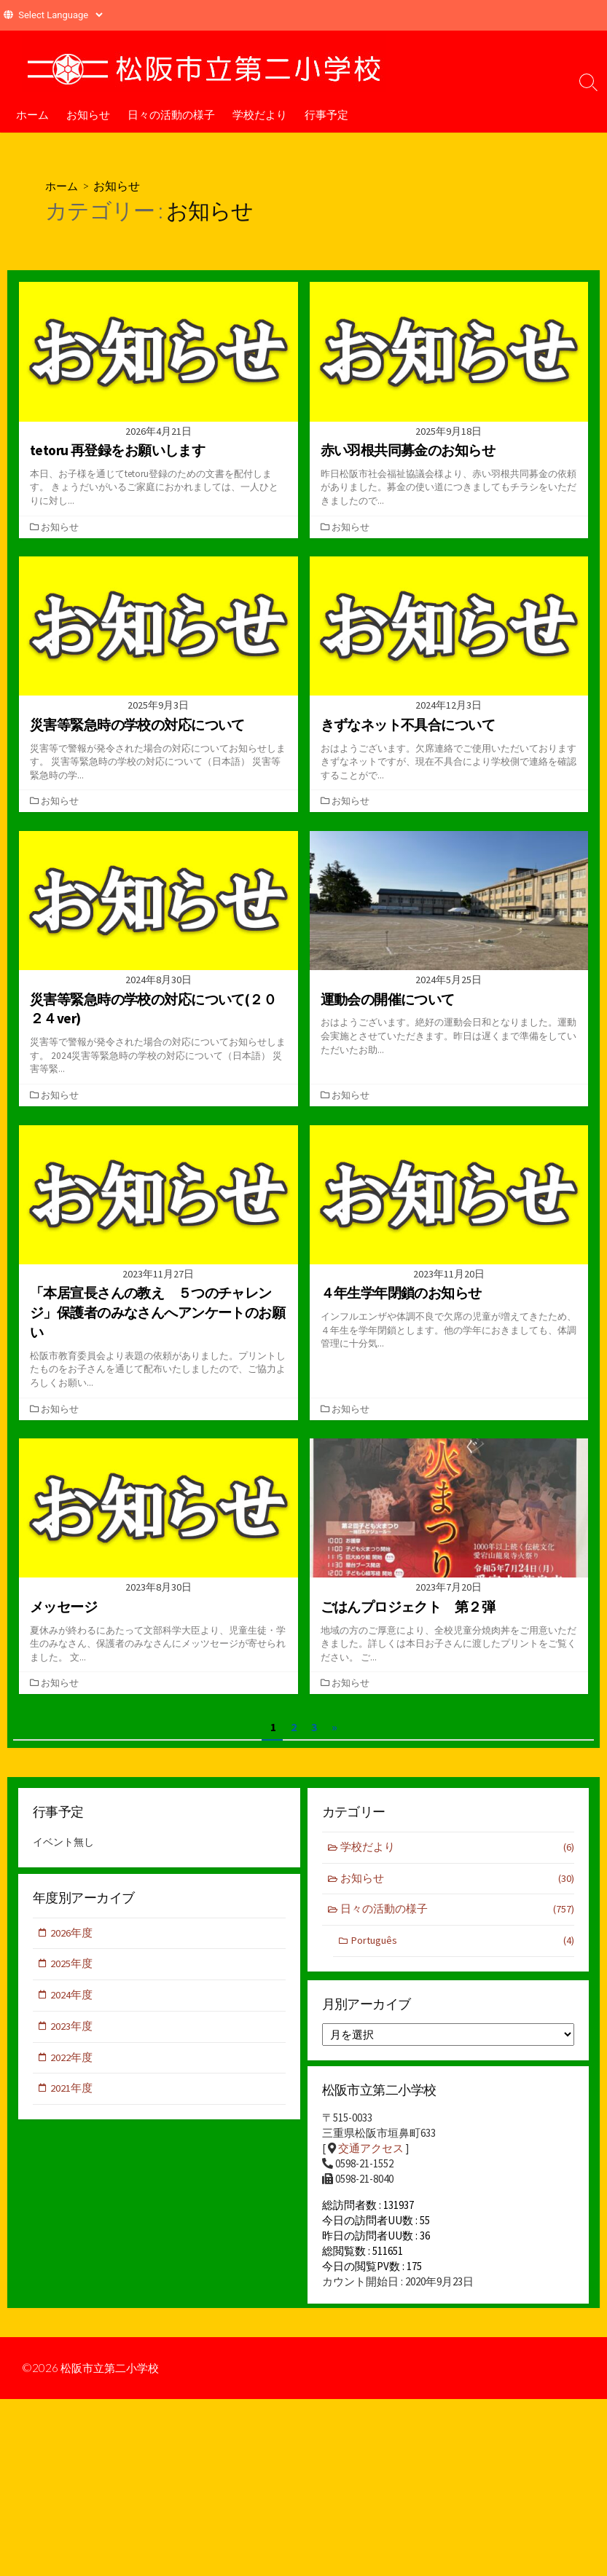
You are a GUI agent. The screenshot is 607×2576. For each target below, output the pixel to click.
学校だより (259, 114)
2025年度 (72, 1965)
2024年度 (72, 1996)
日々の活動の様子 (171, 114)
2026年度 (72, 1932)
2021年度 (72, 2091)
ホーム (32, 114)
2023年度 (72, 2028)
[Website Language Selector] (60, 15)
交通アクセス (371, 2149)
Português (462, 1941)
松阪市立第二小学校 (112, 2375)
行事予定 (326, 114)
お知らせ (88, 114)
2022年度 (72, 2059)
